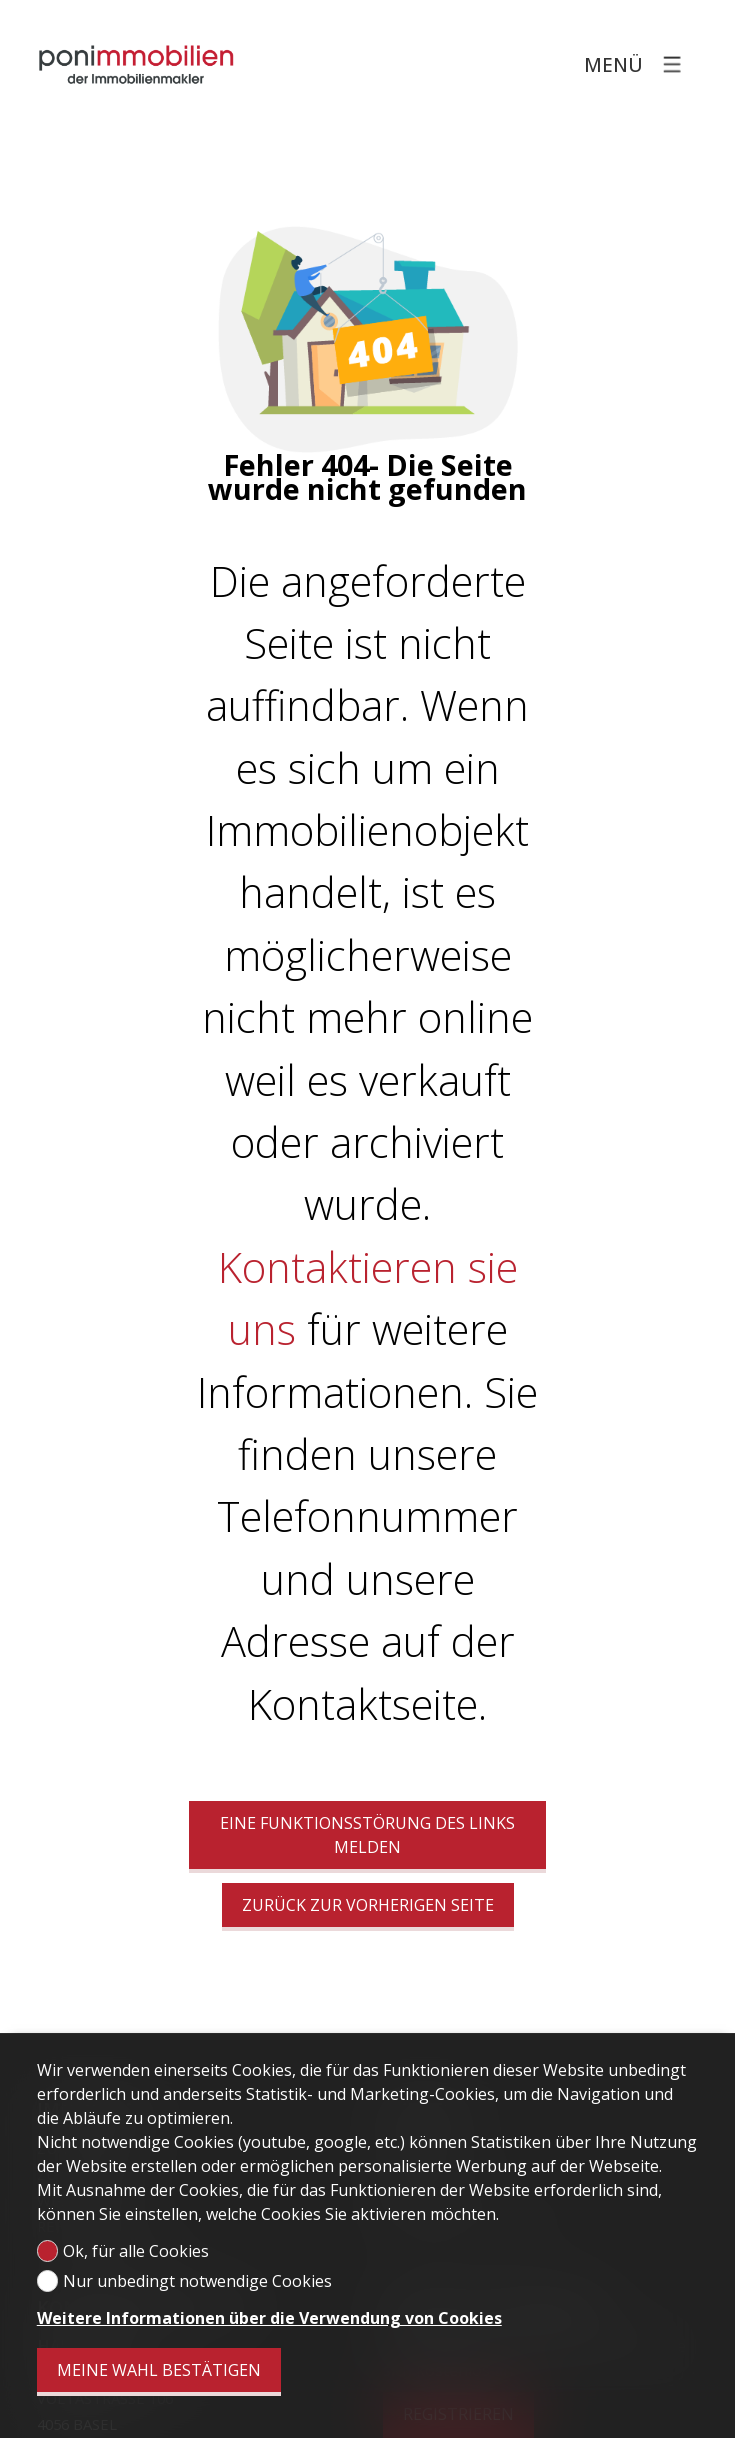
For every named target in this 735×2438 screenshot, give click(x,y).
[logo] (137, 64)
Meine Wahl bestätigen (159, 2370)
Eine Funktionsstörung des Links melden (367, 1835)
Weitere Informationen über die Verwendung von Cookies (269, 2318)
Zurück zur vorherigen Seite (368, 1905)
